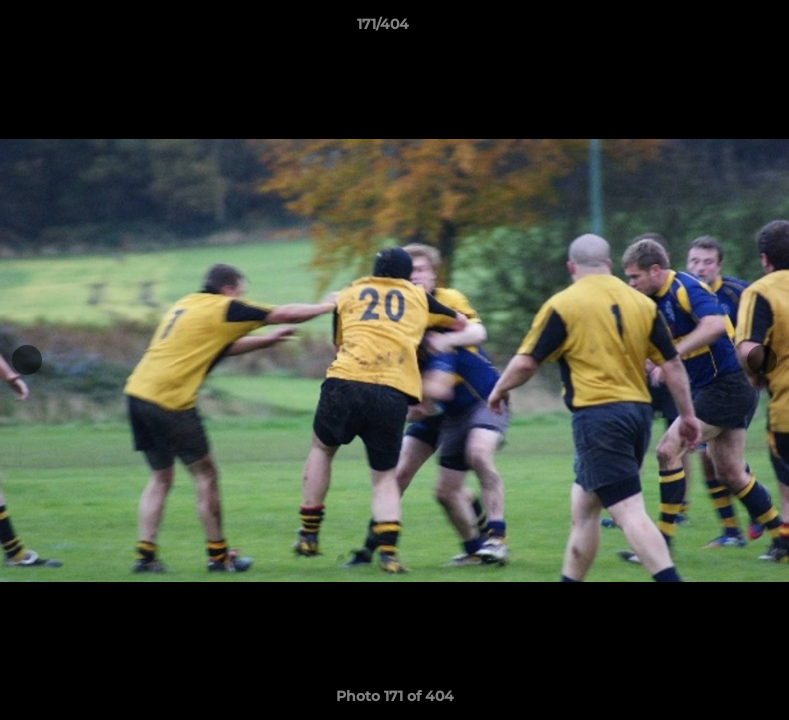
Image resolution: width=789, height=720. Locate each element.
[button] (705, 29)
